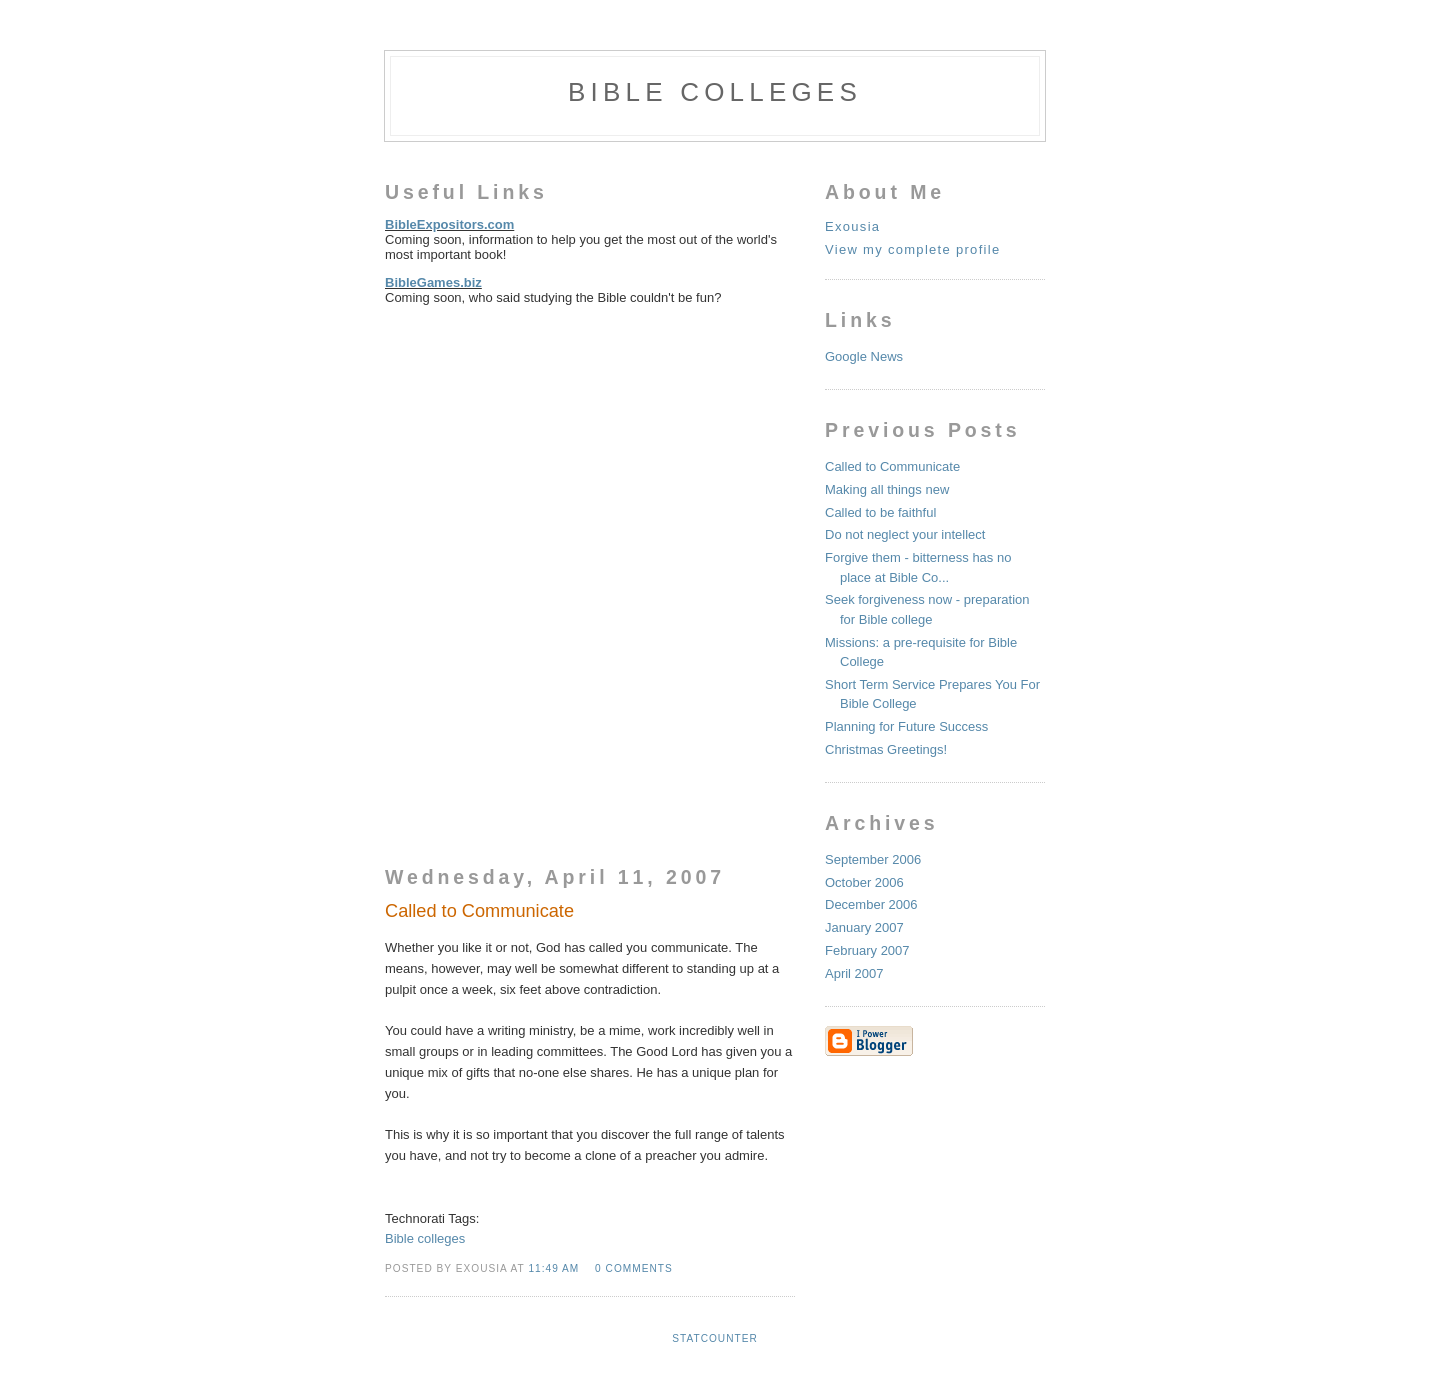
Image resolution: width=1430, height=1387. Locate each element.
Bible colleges (425, 1238)
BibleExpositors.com (449, 224)
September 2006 (873, 859)
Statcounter (715, 1338)
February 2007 (867, 950)
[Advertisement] (535, 443)
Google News (864, 356)
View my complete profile (912, 249)
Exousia (852, 226)
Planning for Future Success (906, 726)
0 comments (634, 1268)
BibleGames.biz (433, 282)
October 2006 (864, 882)
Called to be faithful (880, 512)
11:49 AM (553, 1268)
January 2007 (864, 927)
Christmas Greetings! (886, 749)
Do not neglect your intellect (905, 534)
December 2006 (871, 904)
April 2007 (854, 973)
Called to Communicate (892, 466)
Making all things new (887, 489)
